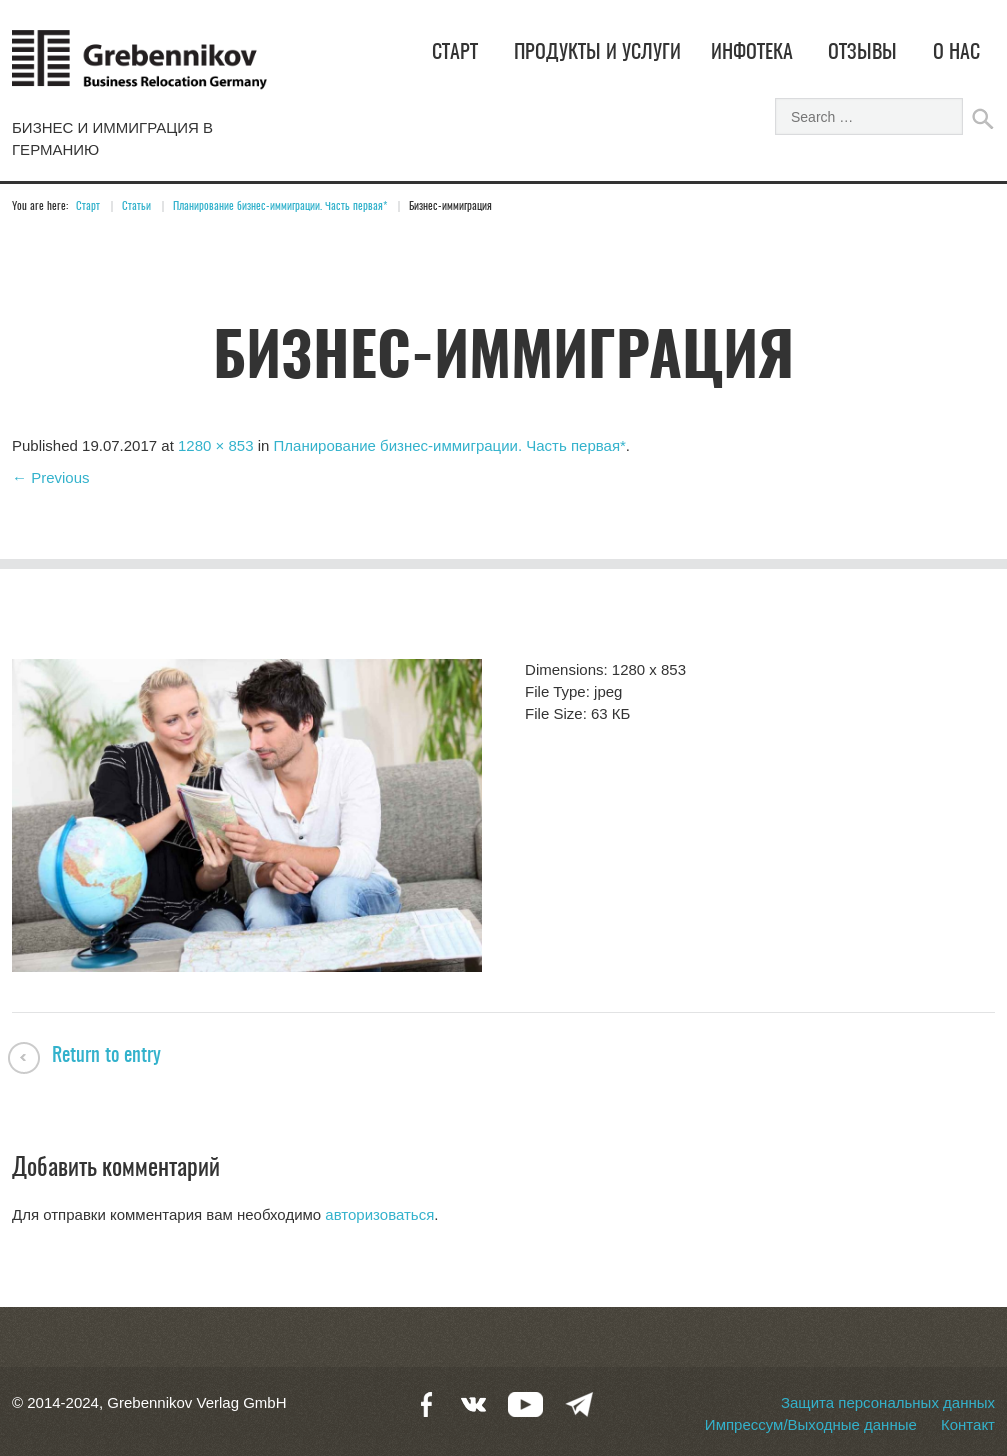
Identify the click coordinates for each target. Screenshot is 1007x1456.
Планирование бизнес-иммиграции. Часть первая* (280, 206)
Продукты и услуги (597, 53)
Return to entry (106, 1056)
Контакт (968, 1424)
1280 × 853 (216, 445)
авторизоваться (379, 1214)
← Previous (51, 477)
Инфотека (752, 53)
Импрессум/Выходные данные (811, 1424)
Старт (455, 53)
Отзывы (862, 53)
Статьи (136, 206)
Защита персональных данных (888, 1402)
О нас (956, 53)
